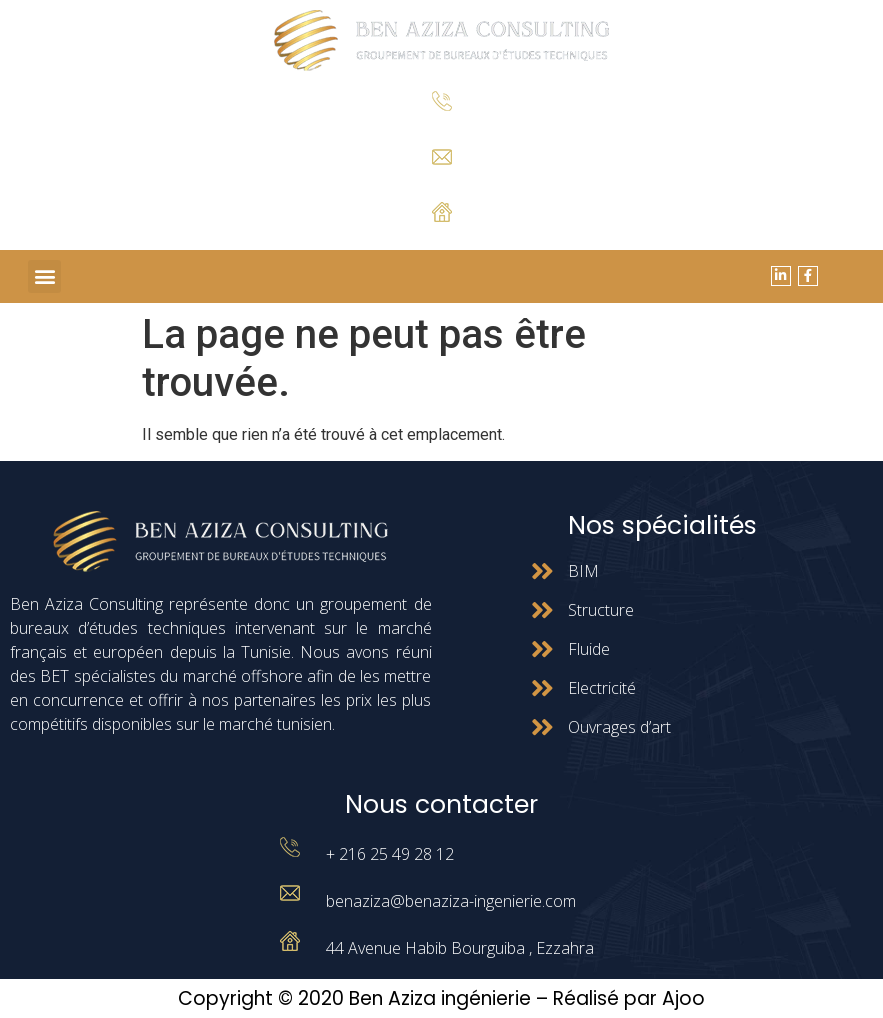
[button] (44, 276)
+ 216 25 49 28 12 (441, 126)
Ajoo (683, 998)
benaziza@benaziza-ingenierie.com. (441, 180)
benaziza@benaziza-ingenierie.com (451, 901)
